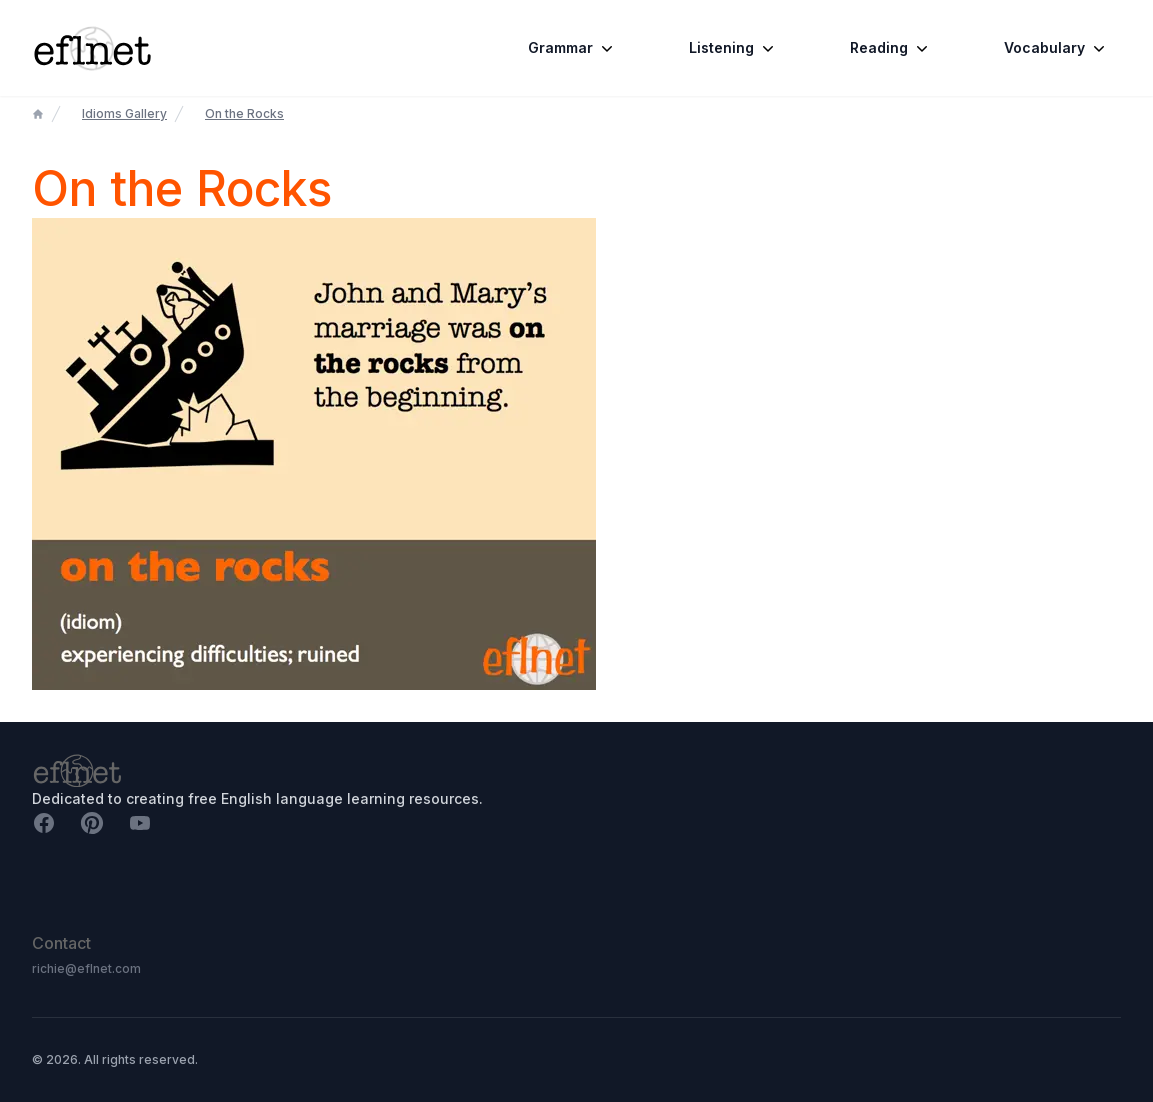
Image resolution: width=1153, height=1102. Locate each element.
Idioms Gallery (124, 113)
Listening (733, 48)
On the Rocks (244, 113)
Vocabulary (1056, 48)
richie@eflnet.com (86, 968)
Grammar (572, 48)
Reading (891, 48)
